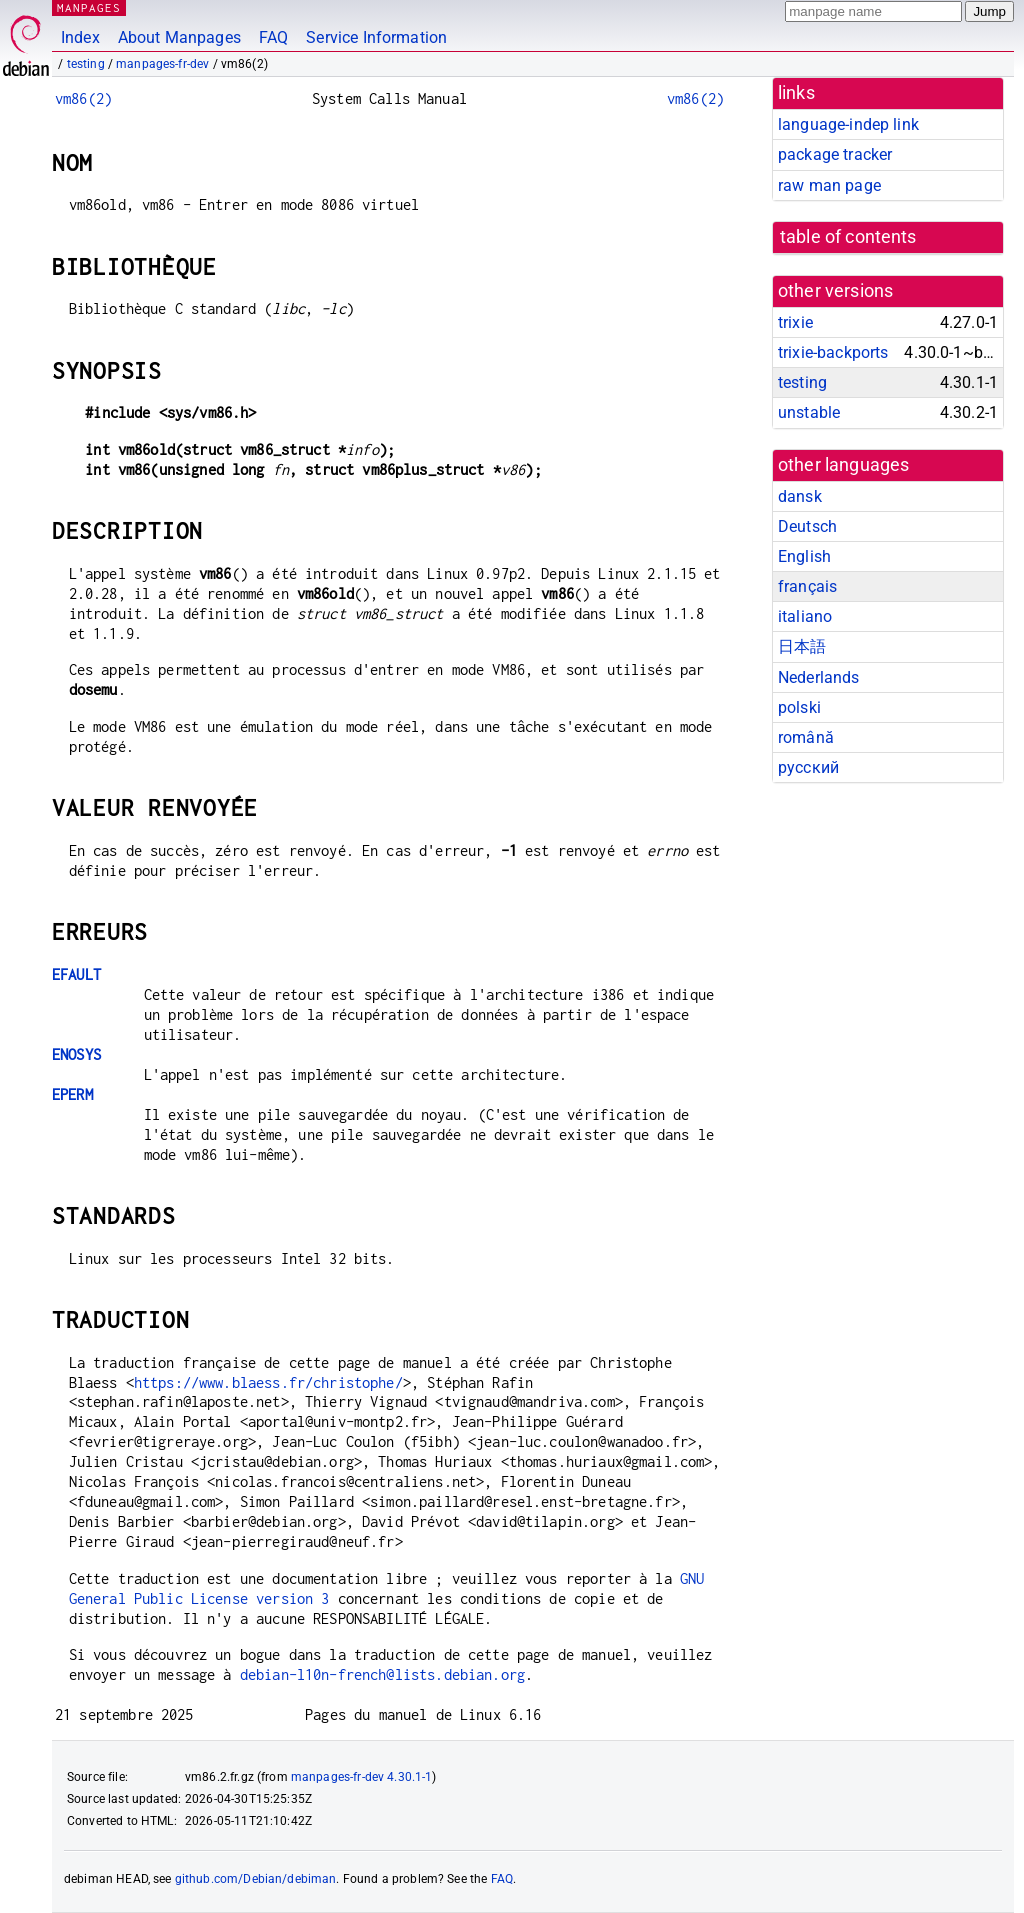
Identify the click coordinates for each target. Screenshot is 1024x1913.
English (804, 556)
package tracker (835, 154)
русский (808, 767)
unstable (809, 412)
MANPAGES (89, 7)
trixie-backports (833, 352)
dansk (800, 496)
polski (799, 707)
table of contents (848, 237)
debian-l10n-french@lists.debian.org (382, 1674)
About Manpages (179, 37)
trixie (795, 322)
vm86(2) (83, 98)
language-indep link (848, 124)
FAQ (273, 37)
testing (86, 64)
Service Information (376, 37)
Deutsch (807, 526)
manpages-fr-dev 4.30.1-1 (362, 1777)
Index (80, 37)
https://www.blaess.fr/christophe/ (268, 1382)
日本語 (802, 646)
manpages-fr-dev (162, 64)
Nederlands (819, 677)
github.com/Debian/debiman (256, 1879)
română (806, 737)
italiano (805, 616)
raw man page (829, 185)
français (807, 586)
